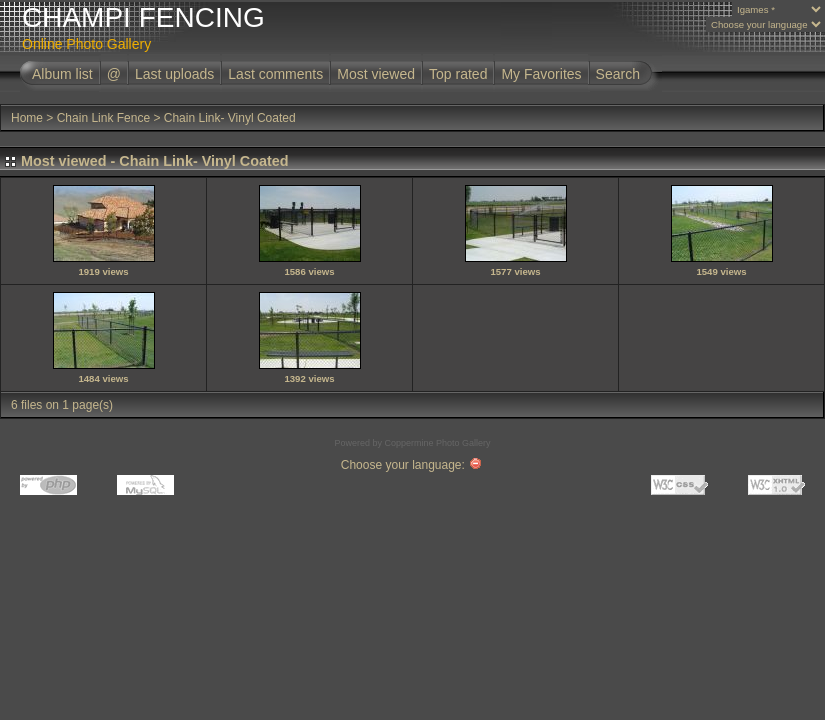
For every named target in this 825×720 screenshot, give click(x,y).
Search (618, 74)
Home (27, 118)
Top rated (458, 74)
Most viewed (376, 74)
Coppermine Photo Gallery (437, 443)
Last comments (275, 74)
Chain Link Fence (103, 118)
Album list (62, 74)
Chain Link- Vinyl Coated (230, 118)
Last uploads (174, 74)
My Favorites (541, 74)
